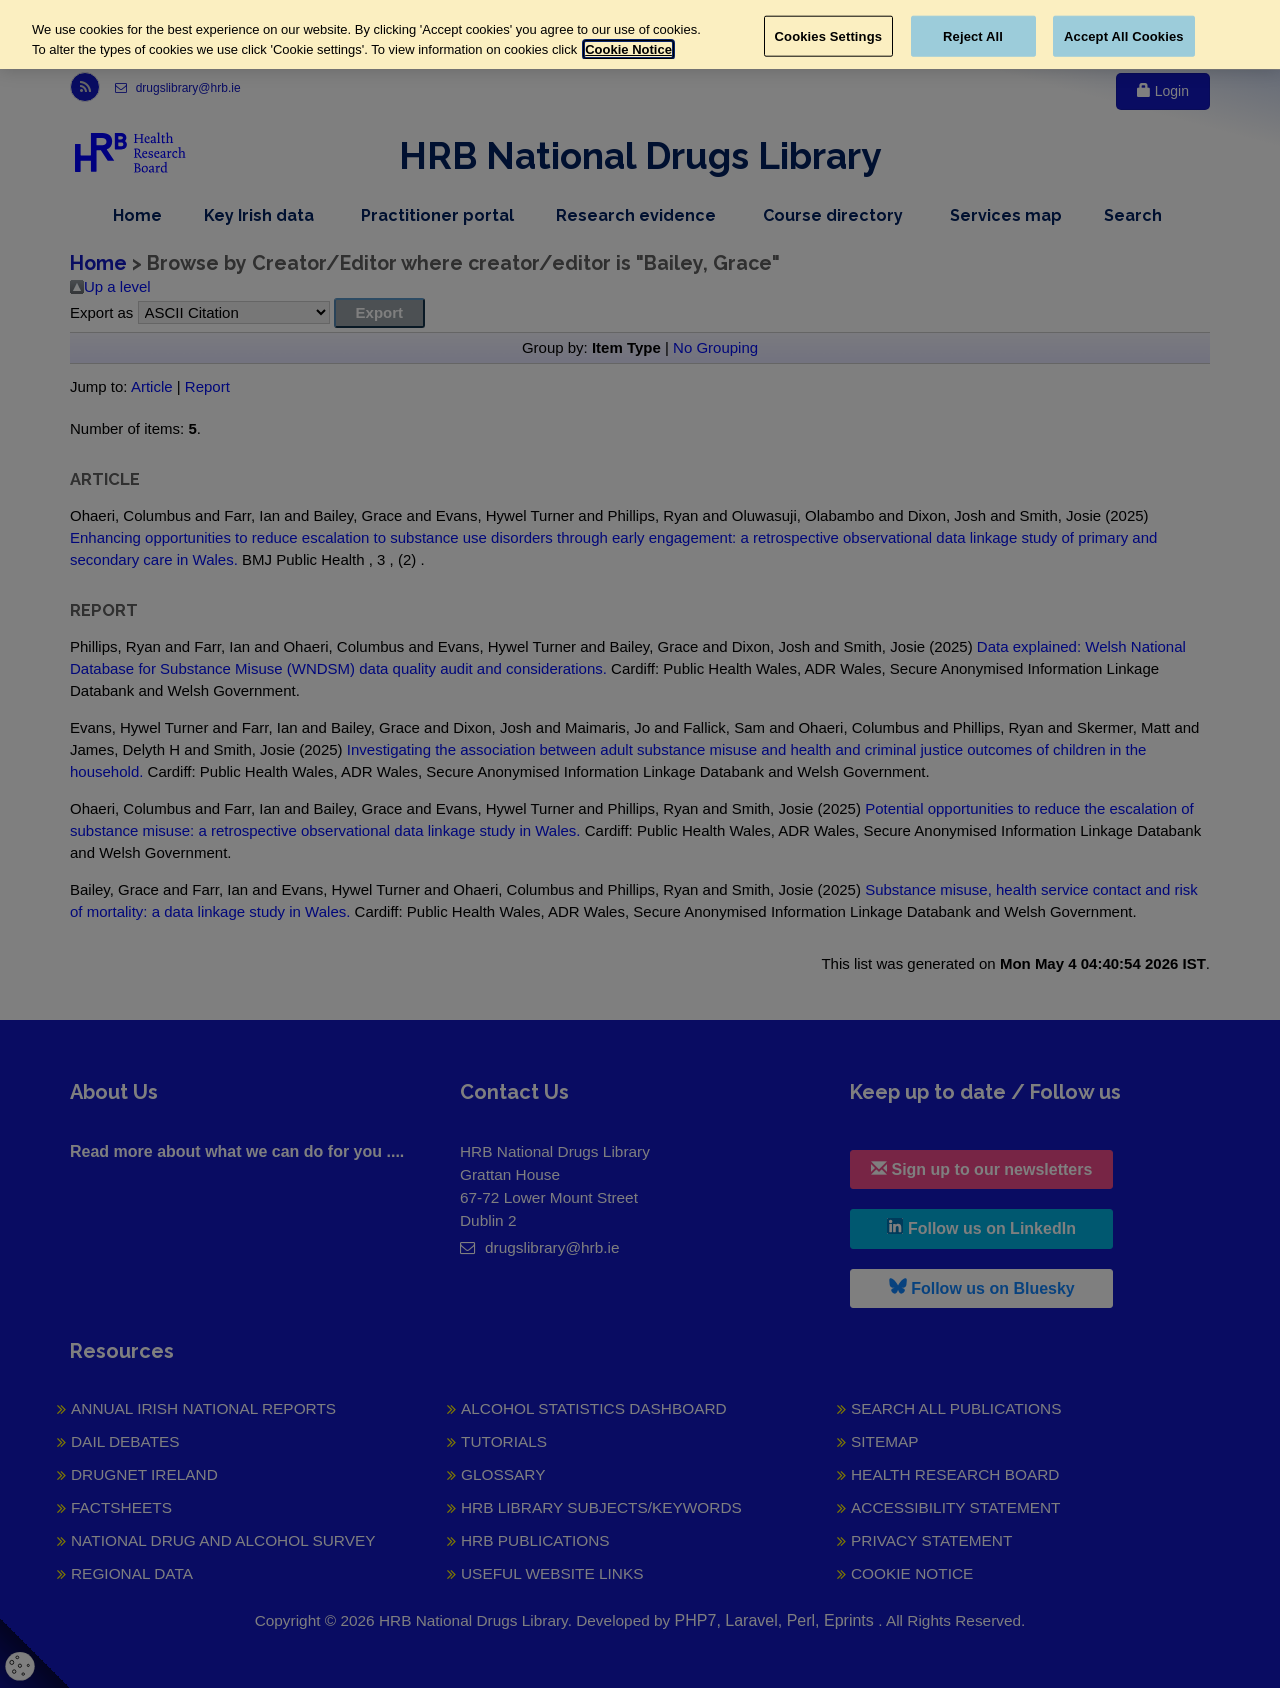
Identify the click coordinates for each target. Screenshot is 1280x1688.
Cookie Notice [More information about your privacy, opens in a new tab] (628, 49)
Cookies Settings (829, 35)
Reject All (973, 35)
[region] (640, 34)
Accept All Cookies (1124, 35)
